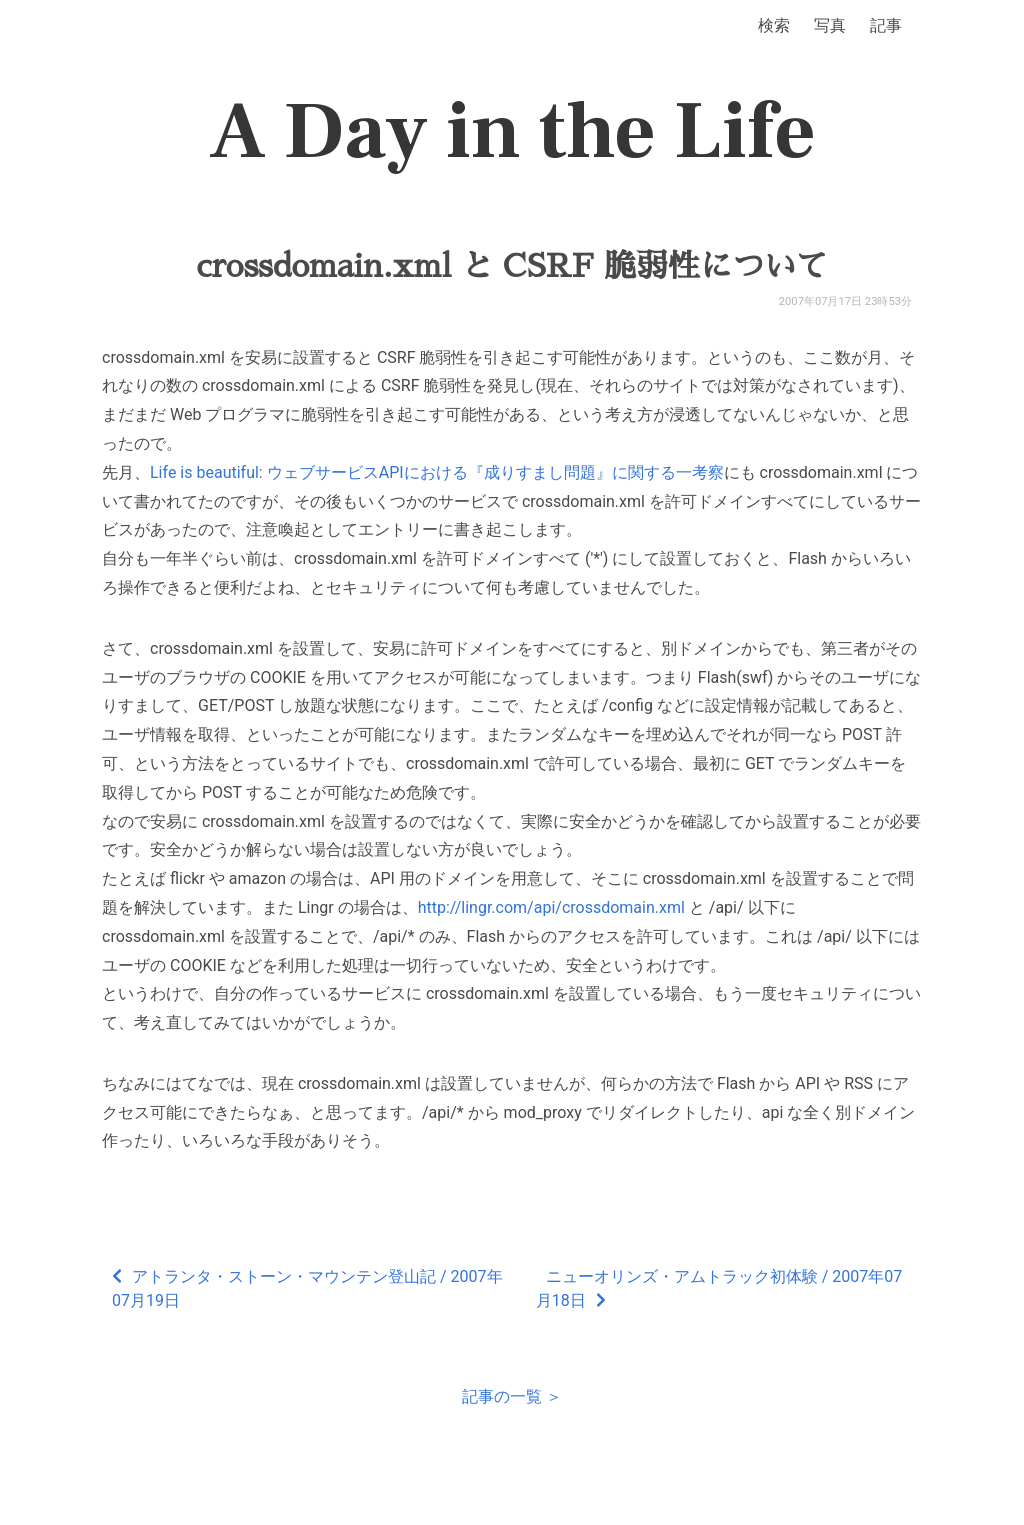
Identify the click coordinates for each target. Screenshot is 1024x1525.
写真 (830, 25)
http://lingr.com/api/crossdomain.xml (551, 907)
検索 (774, 25)
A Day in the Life (512, 132)
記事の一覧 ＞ (512, 1396)
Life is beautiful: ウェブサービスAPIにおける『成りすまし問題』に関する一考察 (437, 472)
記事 (886, 25)
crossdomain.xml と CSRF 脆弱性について (512, 266)
